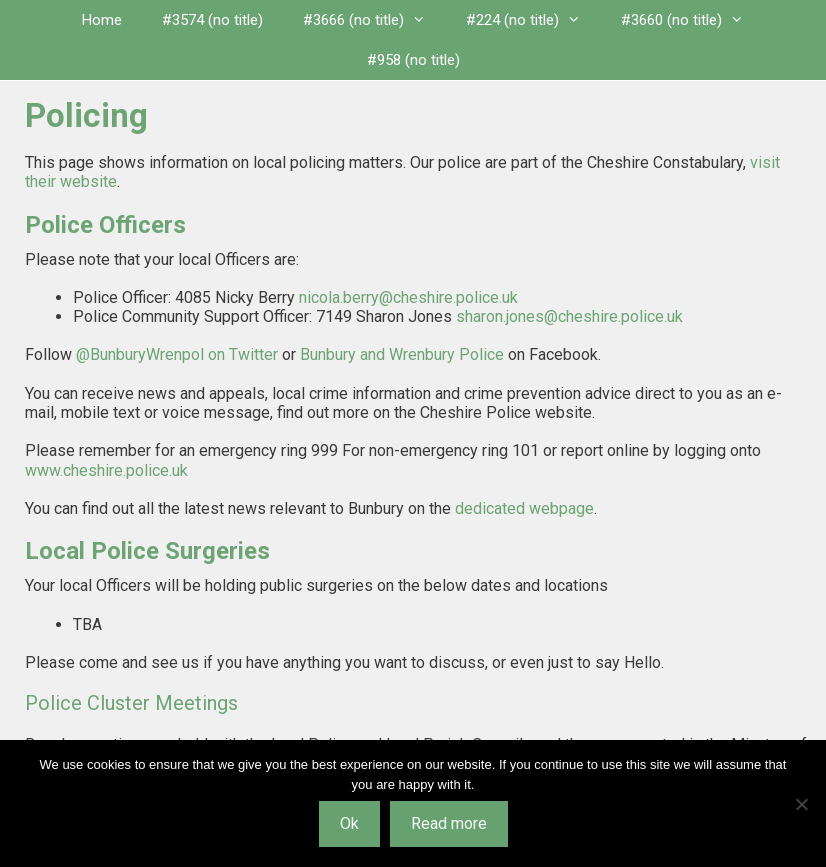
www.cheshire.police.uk (106, 470)
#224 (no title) (533, 20)
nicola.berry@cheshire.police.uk (408, 297)
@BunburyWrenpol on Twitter (177, 354)
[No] (801, 804)
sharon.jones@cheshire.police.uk (569, 316)
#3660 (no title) (692, 20)
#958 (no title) (413, 60)
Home (102, 20)
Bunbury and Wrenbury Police (402, 354)
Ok (349, 823)
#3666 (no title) (374, 20)
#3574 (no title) (212, 20)
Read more (449, 823)
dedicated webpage (524, 508)
